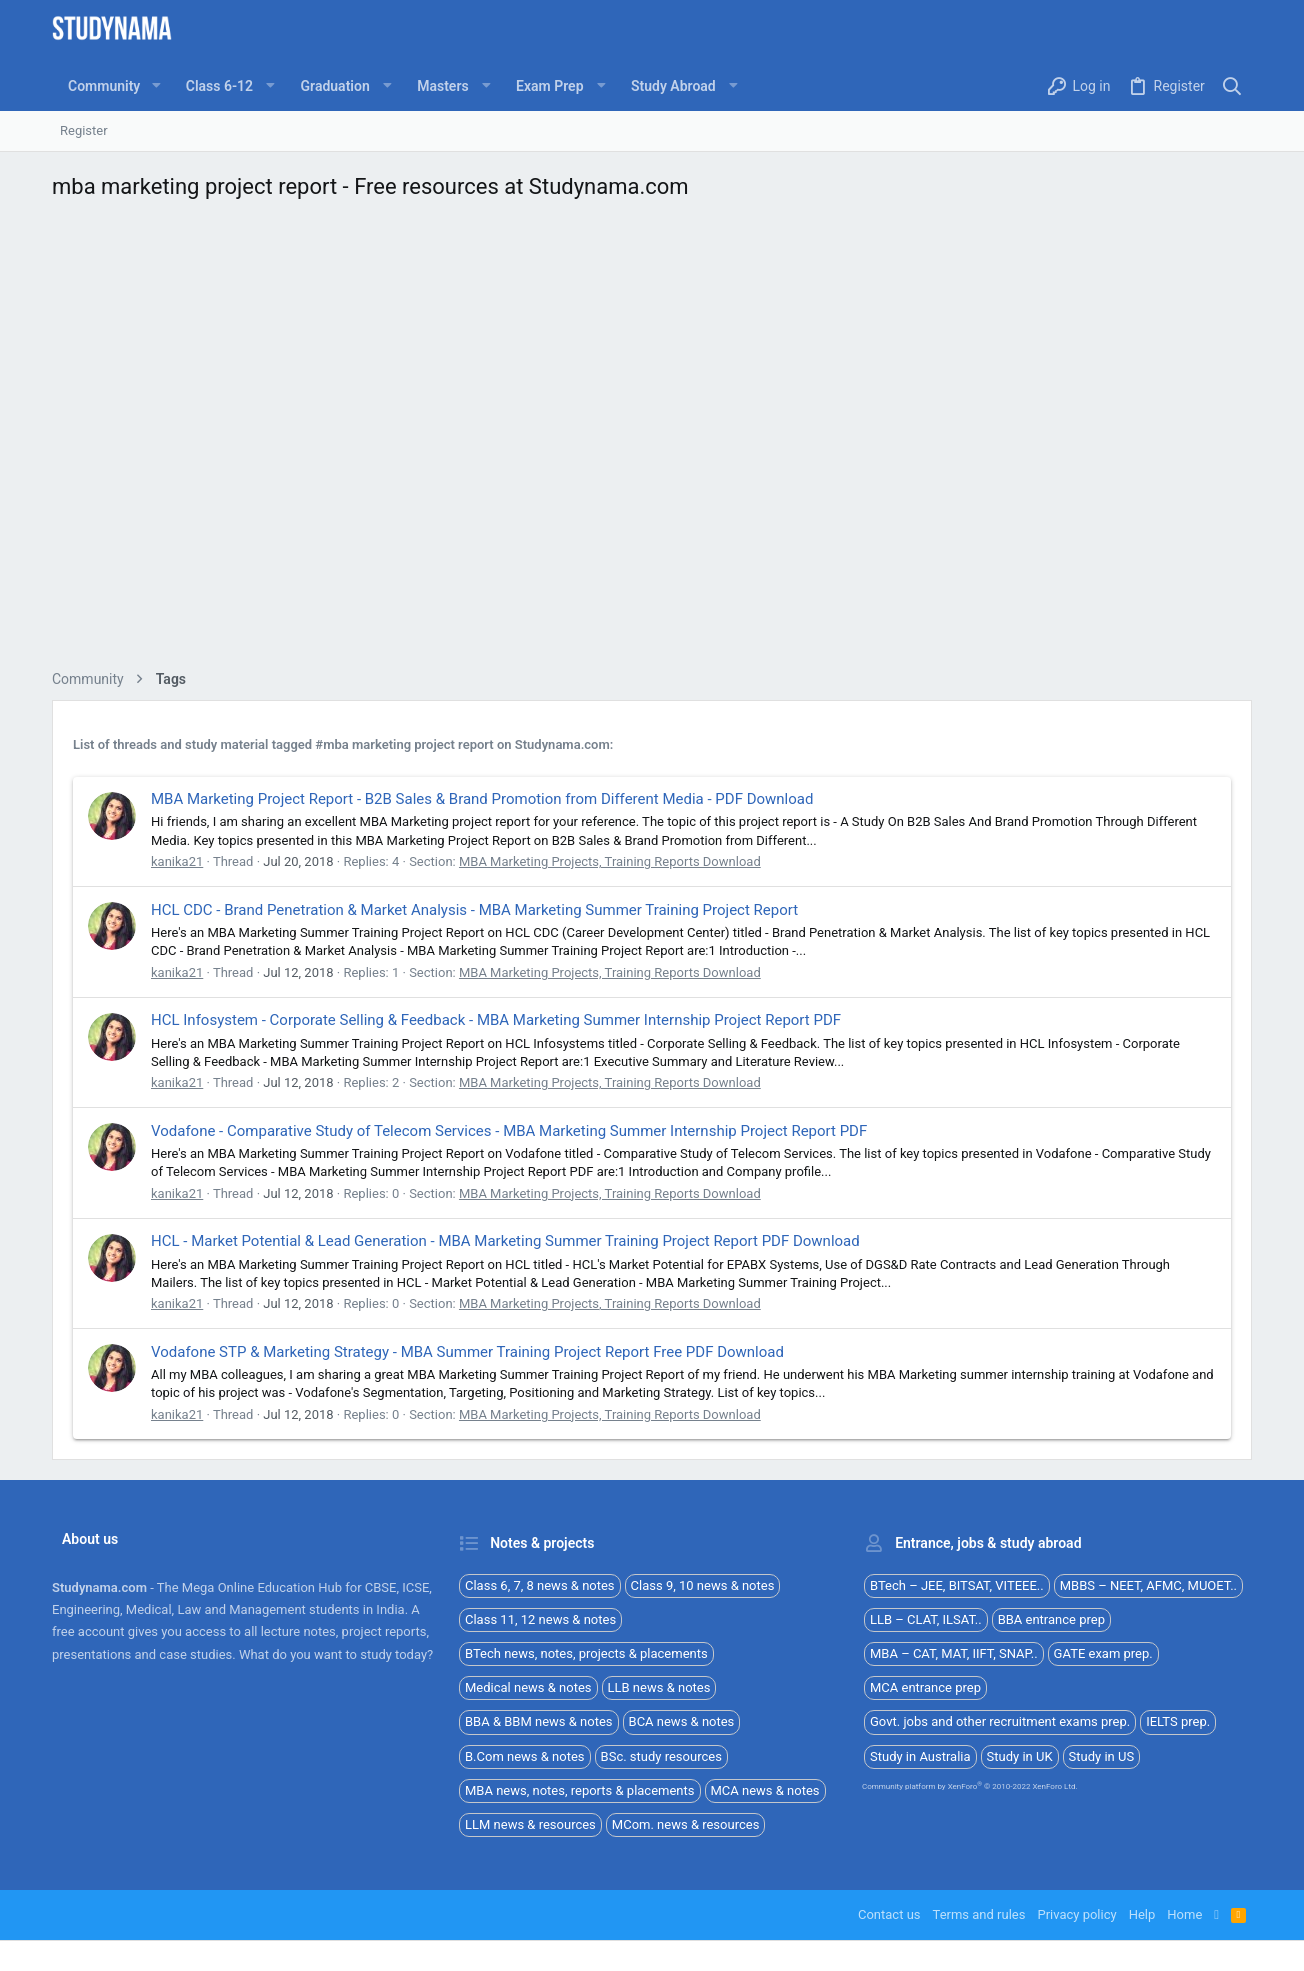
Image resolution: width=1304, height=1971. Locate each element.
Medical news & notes (528, 1687)
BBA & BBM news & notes (539, 1721)
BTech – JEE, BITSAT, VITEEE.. (957, 1585)
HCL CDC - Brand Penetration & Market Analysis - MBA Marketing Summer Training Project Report (474, 910)
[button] (155, 86)
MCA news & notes (765, 1790)
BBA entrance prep (1051, 1619)
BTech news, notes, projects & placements (586, 1653)
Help (1142, 1914)
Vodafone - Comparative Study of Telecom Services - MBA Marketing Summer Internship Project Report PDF (509, 1131)
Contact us (889, 1914)
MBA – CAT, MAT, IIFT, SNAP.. (954, 1653)
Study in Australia (920, 1756)
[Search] (1232, 86)
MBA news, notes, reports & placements (580, 1790)
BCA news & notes (682, 1721)
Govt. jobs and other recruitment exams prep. (1000, 1721)
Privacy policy (1076, 1914)
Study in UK (1020, 1756)
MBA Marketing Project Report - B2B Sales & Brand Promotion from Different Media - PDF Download (482, 799)
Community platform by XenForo (970, 1786)
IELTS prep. (1178, 1721)
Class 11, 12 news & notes (540, 1619)
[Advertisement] (652, 440)
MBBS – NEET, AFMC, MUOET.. (1148, 1585)
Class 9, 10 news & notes (703, 1585)
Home (1184, 1914)
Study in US (1102, 1756)
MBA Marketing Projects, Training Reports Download (610, 861)
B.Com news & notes (525, 1756)
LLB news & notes (659, 1687)
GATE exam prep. (1103, 1653)
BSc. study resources (661, 1756)
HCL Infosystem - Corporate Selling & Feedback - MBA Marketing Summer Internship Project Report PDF (496, 1020)
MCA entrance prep (925, 1687)
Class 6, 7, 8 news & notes (540, 1585)
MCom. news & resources (686, 1824)
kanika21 (177, 861)
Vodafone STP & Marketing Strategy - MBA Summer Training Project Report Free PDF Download (467, 1352)
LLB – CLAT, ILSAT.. (926, 1619)
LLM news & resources (530, 1824)
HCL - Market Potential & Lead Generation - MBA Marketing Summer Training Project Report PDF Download (505, 1241)
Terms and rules (979, 1914)
